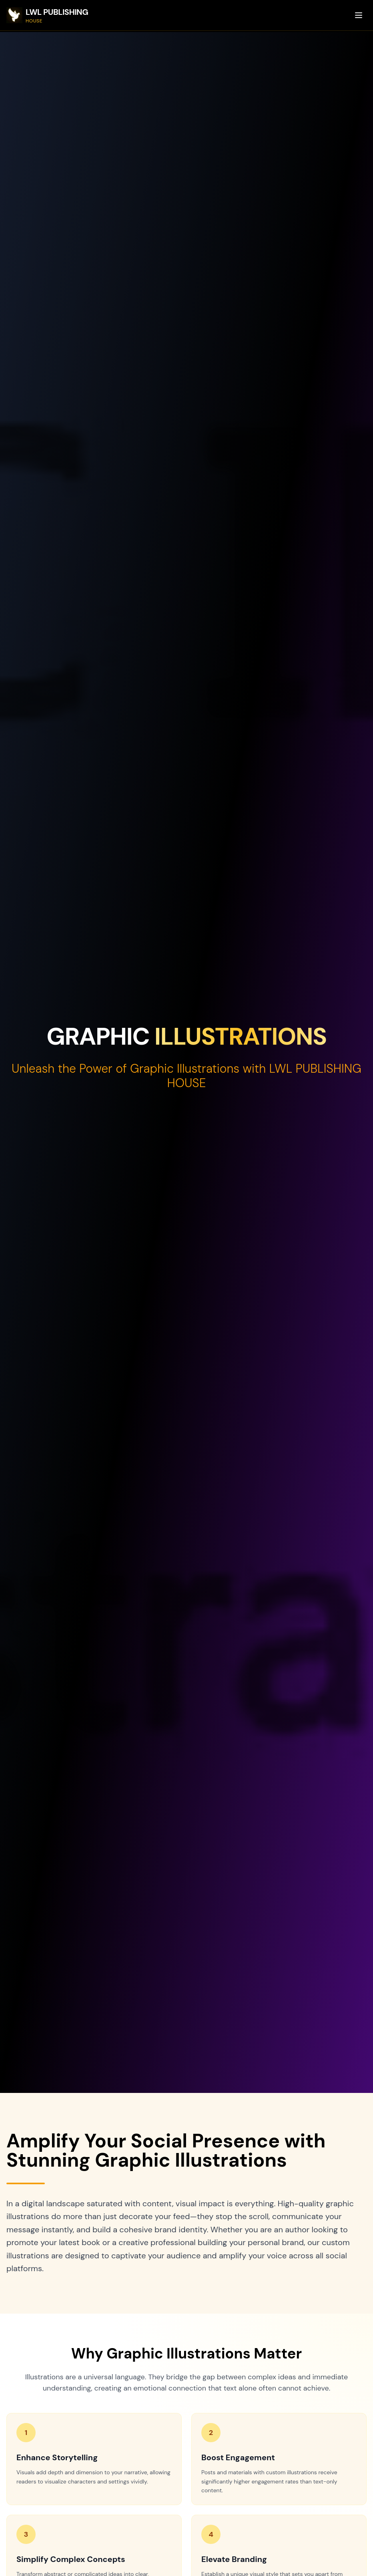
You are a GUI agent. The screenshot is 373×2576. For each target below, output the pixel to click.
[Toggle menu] (359, 15)
